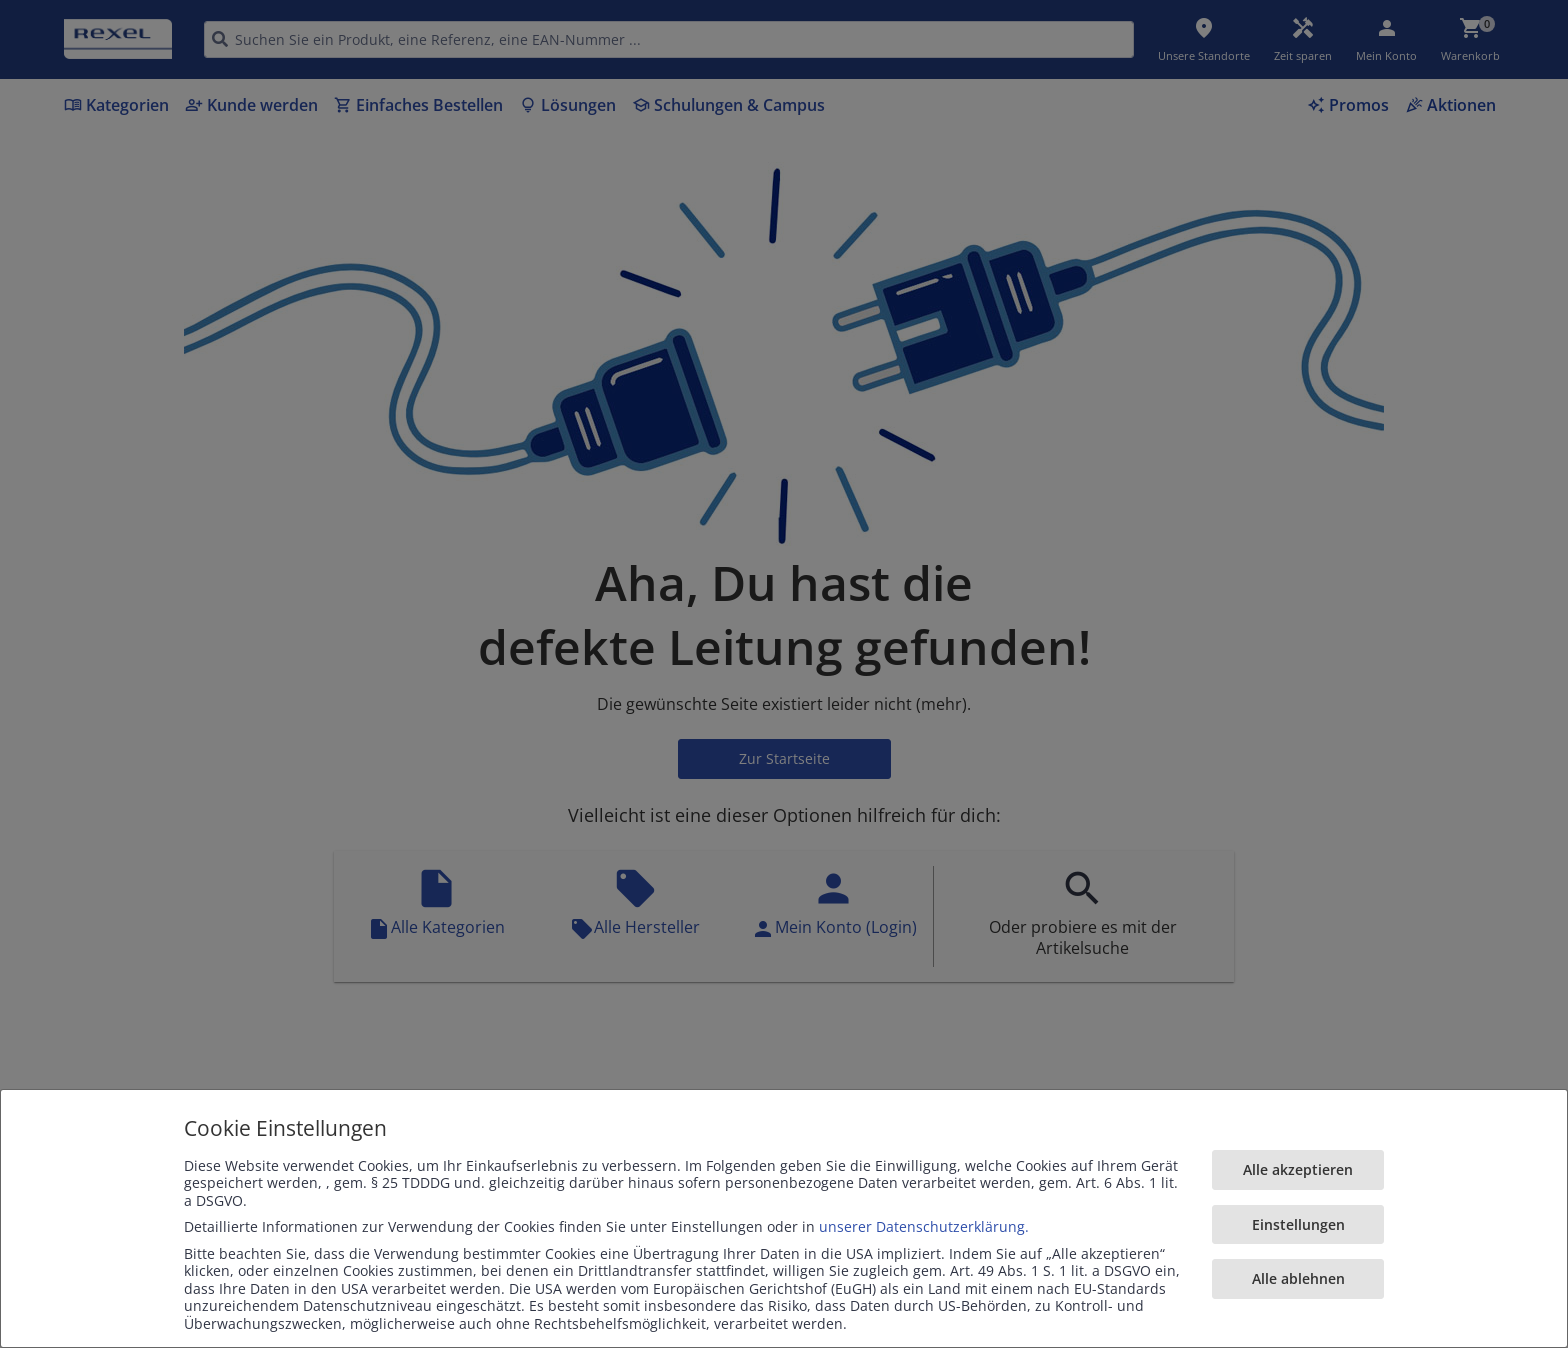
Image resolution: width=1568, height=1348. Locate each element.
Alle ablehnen (1298, 1278)
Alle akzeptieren (1298, 1169)
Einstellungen (1298, 1224)
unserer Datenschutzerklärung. (924, 1226)
